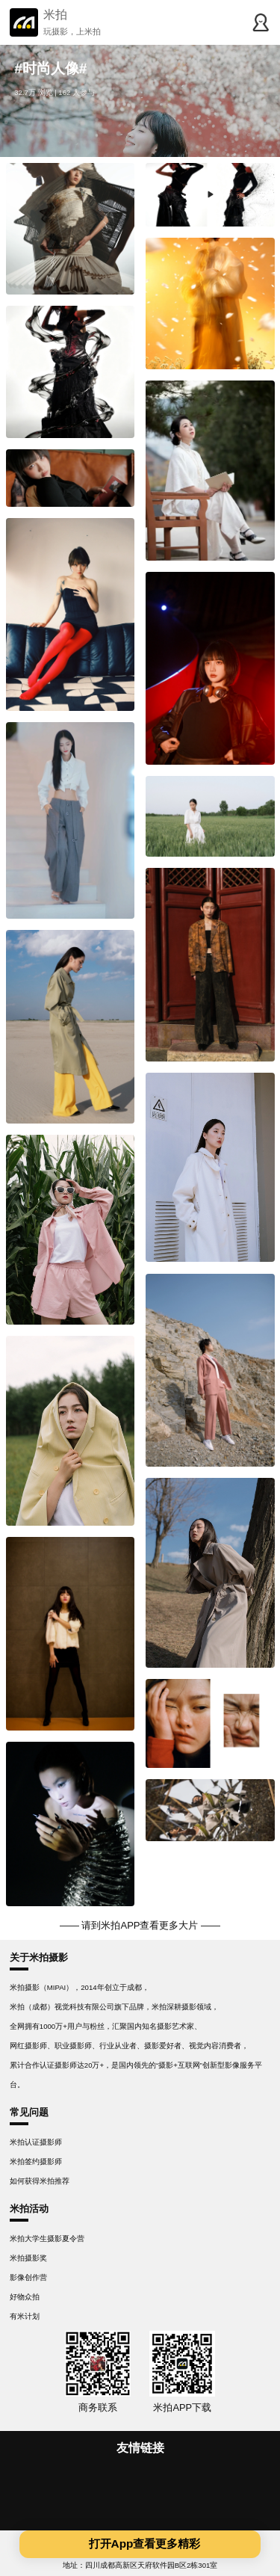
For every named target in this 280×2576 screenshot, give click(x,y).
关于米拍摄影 (39, 1957)
